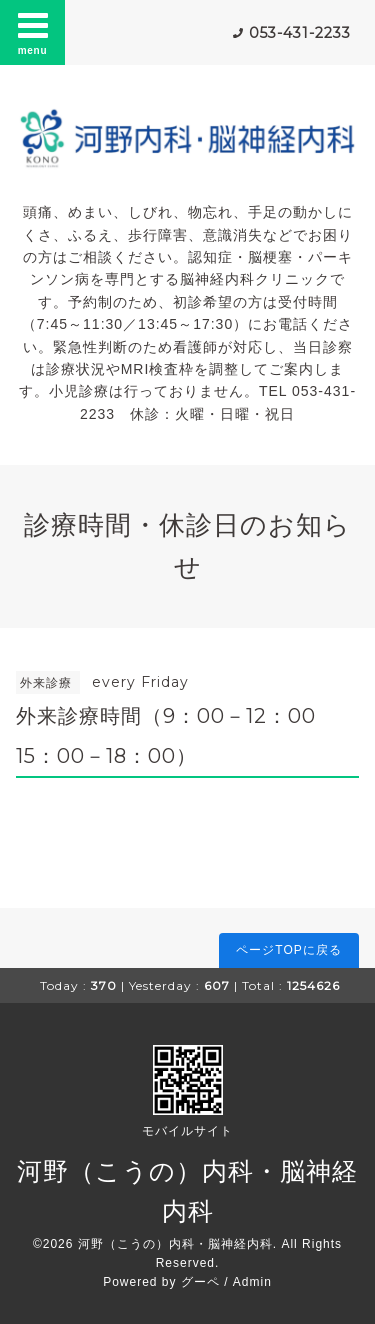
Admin (252, 1282)
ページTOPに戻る (288, 950)
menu (33, 32)
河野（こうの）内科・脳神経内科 (175, 1244)
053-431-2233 (300, 33)
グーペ (200, 1282)
